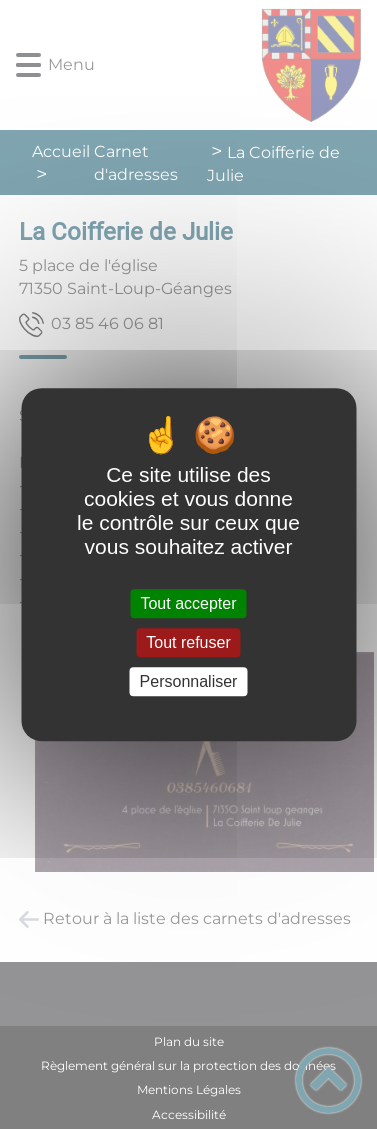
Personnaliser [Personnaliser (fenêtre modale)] (189, 681)
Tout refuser (188, 642)
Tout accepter (188, 603)
